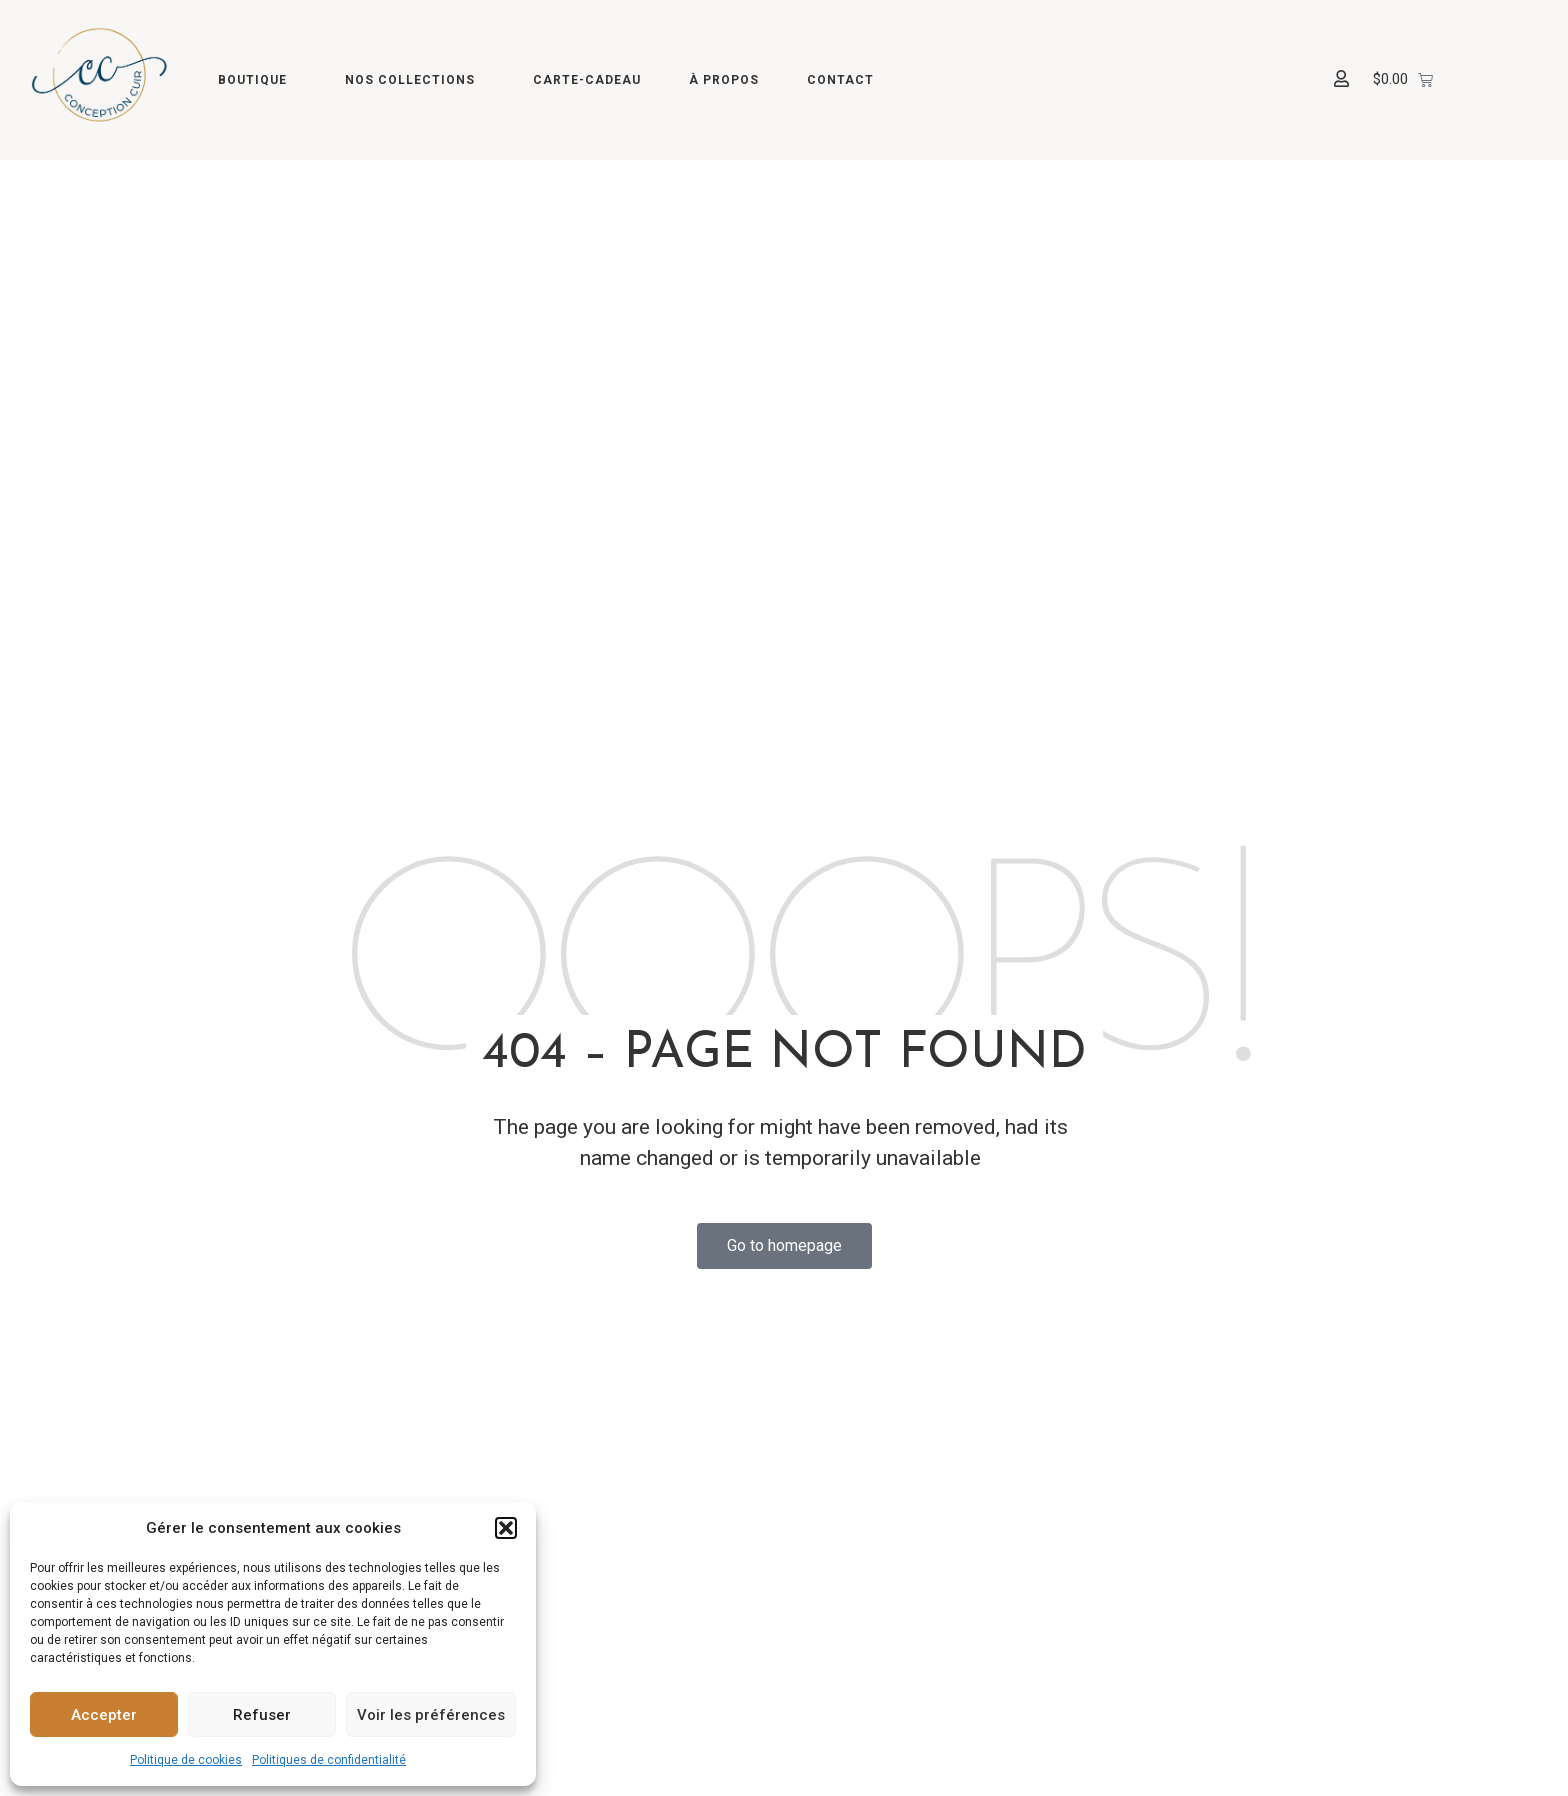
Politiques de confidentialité (329, 1760)
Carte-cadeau (587, 80)
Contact (840, 80)
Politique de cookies (186, 1760)
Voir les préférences (431, 1715)
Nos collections (415, 80)
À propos (724, 80)
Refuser (262, 1715)
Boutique (257, 80)
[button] (506, 1528)
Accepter (104, 1715)
